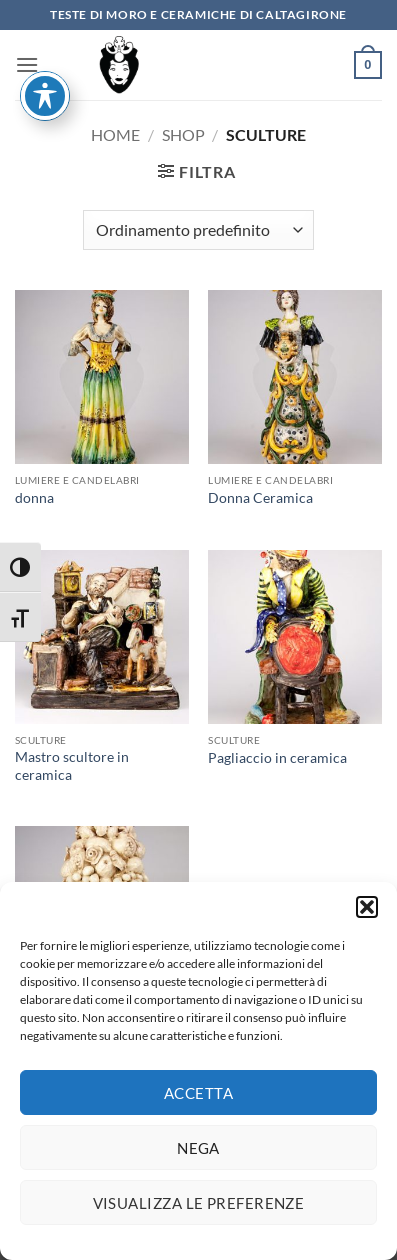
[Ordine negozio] (198, 230)
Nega (198, 1154)
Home (115, 134)
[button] (367, 914)
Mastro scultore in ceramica (72, 766)
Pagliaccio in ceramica (277, 758)
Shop (183, 134)
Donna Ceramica (260, 498)
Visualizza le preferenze (199, 1209)
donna (34, 498)
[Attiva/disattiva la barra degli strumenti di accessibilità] (45, 39)
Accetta (198, 1099)
